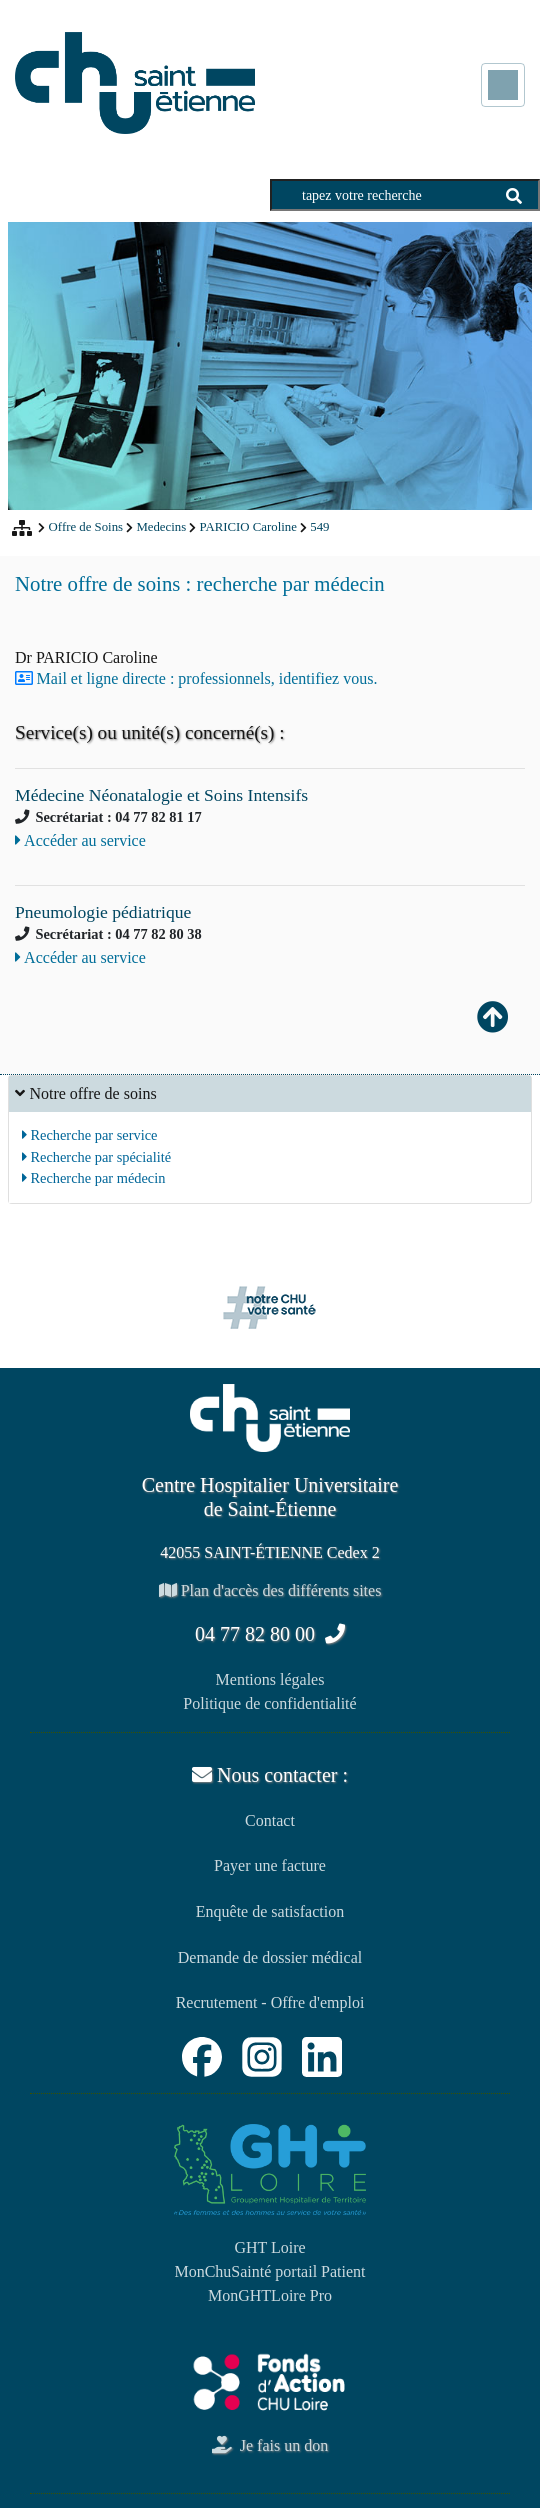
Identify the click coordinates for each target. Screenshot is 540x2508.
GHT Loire (269, 2247)
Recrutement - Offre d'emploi (270, 2002)
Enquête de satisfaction (270, 1911)
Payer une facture (270, 1865)
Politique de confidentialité (269, 1703)
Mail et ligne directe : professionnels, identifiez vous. (207, 678)
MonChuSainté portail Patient (269, 2271)
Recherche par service (90, 1135)
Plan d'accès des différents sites (270, 1590)
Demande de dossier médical (270, 1957)
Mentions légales (270, 1679)
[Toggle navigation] (503, 85)
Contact (270, 1820)
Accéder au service (80, 840)
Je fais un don (270, 2445)
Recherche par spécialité (96, 1157)
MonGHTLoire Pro (270, 2295)
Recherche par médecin (94, 1178)
